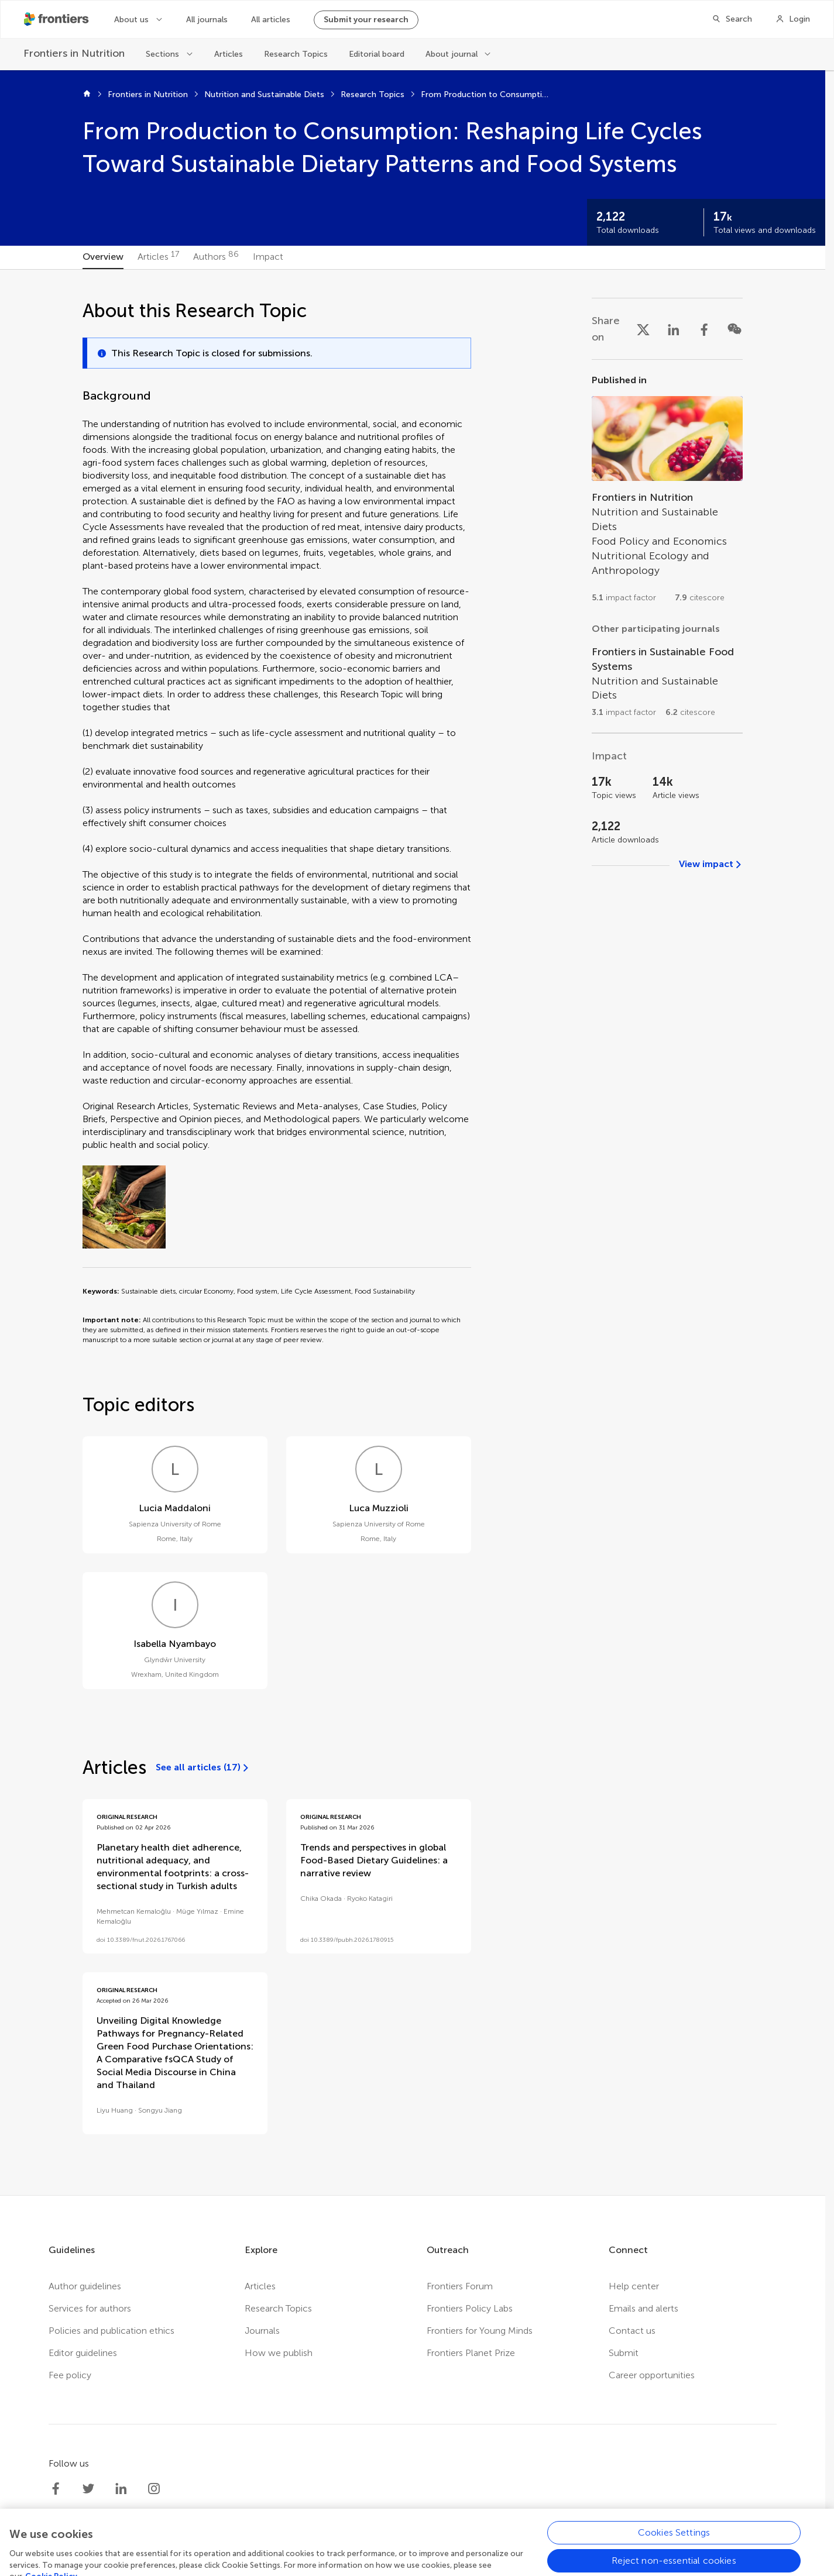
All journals (207, 20)
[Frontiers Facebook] (56, 2489)
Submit (624, 2352)
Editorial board (376, 54)
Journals (262, 2330)
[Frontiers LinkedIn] (121, 2489)
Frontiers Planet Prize (471, 2352)
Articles (228, 54)
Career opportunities (652, 2375)
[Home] (87, 95)
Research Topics (296, 54)
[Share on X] (643, 329)
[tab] (103, 257)
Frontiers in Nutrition (148, 94)
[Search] (732, 19)
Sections (162, 54)
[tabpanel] (413, 1232)
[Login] (792, 19)
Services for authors (90, 2308)
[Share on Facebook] (704, 329)
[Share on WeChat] (734, 329)
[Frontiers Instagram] (154, 2489)
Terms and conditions (372, 2568)
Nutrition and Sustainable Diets (264, 94)
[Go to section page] (667, 493)
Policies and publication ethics (111, 2330)
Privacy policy (286, 2568)
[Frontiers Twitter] (88, 2489)
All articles (270, 20)
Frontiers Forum (460, 2286)
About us (131, 20)
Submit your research (366, 20)
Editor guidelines (83, 2352)
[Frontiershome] (57, 19)
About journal (451, 54)
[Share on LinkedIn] (673, 329)
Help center (634, 2286)
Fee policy (70, 2375)
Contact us (632, 2330)
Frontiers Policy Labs (470, 2308)
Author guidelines (85, 2286)
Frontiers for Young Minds (480, 2330)
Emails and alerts (643, 2308)
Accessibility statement (478, 2568)
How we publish (279, 2352)
